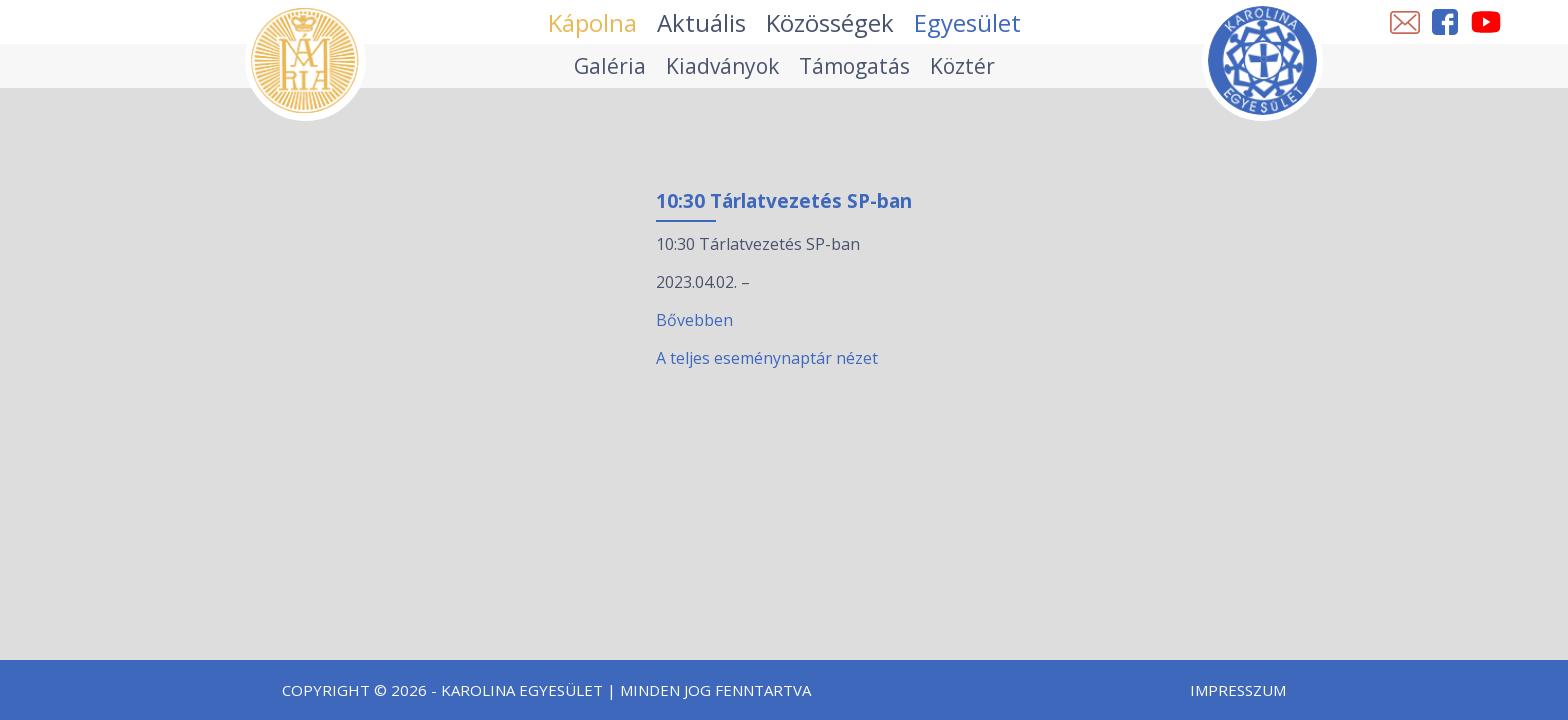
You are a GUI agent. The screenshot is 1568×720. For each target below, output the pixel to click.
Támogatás (854, 66)
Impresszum (1238, 690)
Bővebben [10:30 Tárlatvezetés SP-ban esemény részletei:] (694, 320)
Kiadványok (722, 66)
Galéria (610, 66)
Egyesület (967, 22)
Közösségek (830, 22)
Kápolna (592, 22)
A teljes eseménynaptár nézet (767, 358)
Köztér (962, 66)
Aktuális (701, 22)
